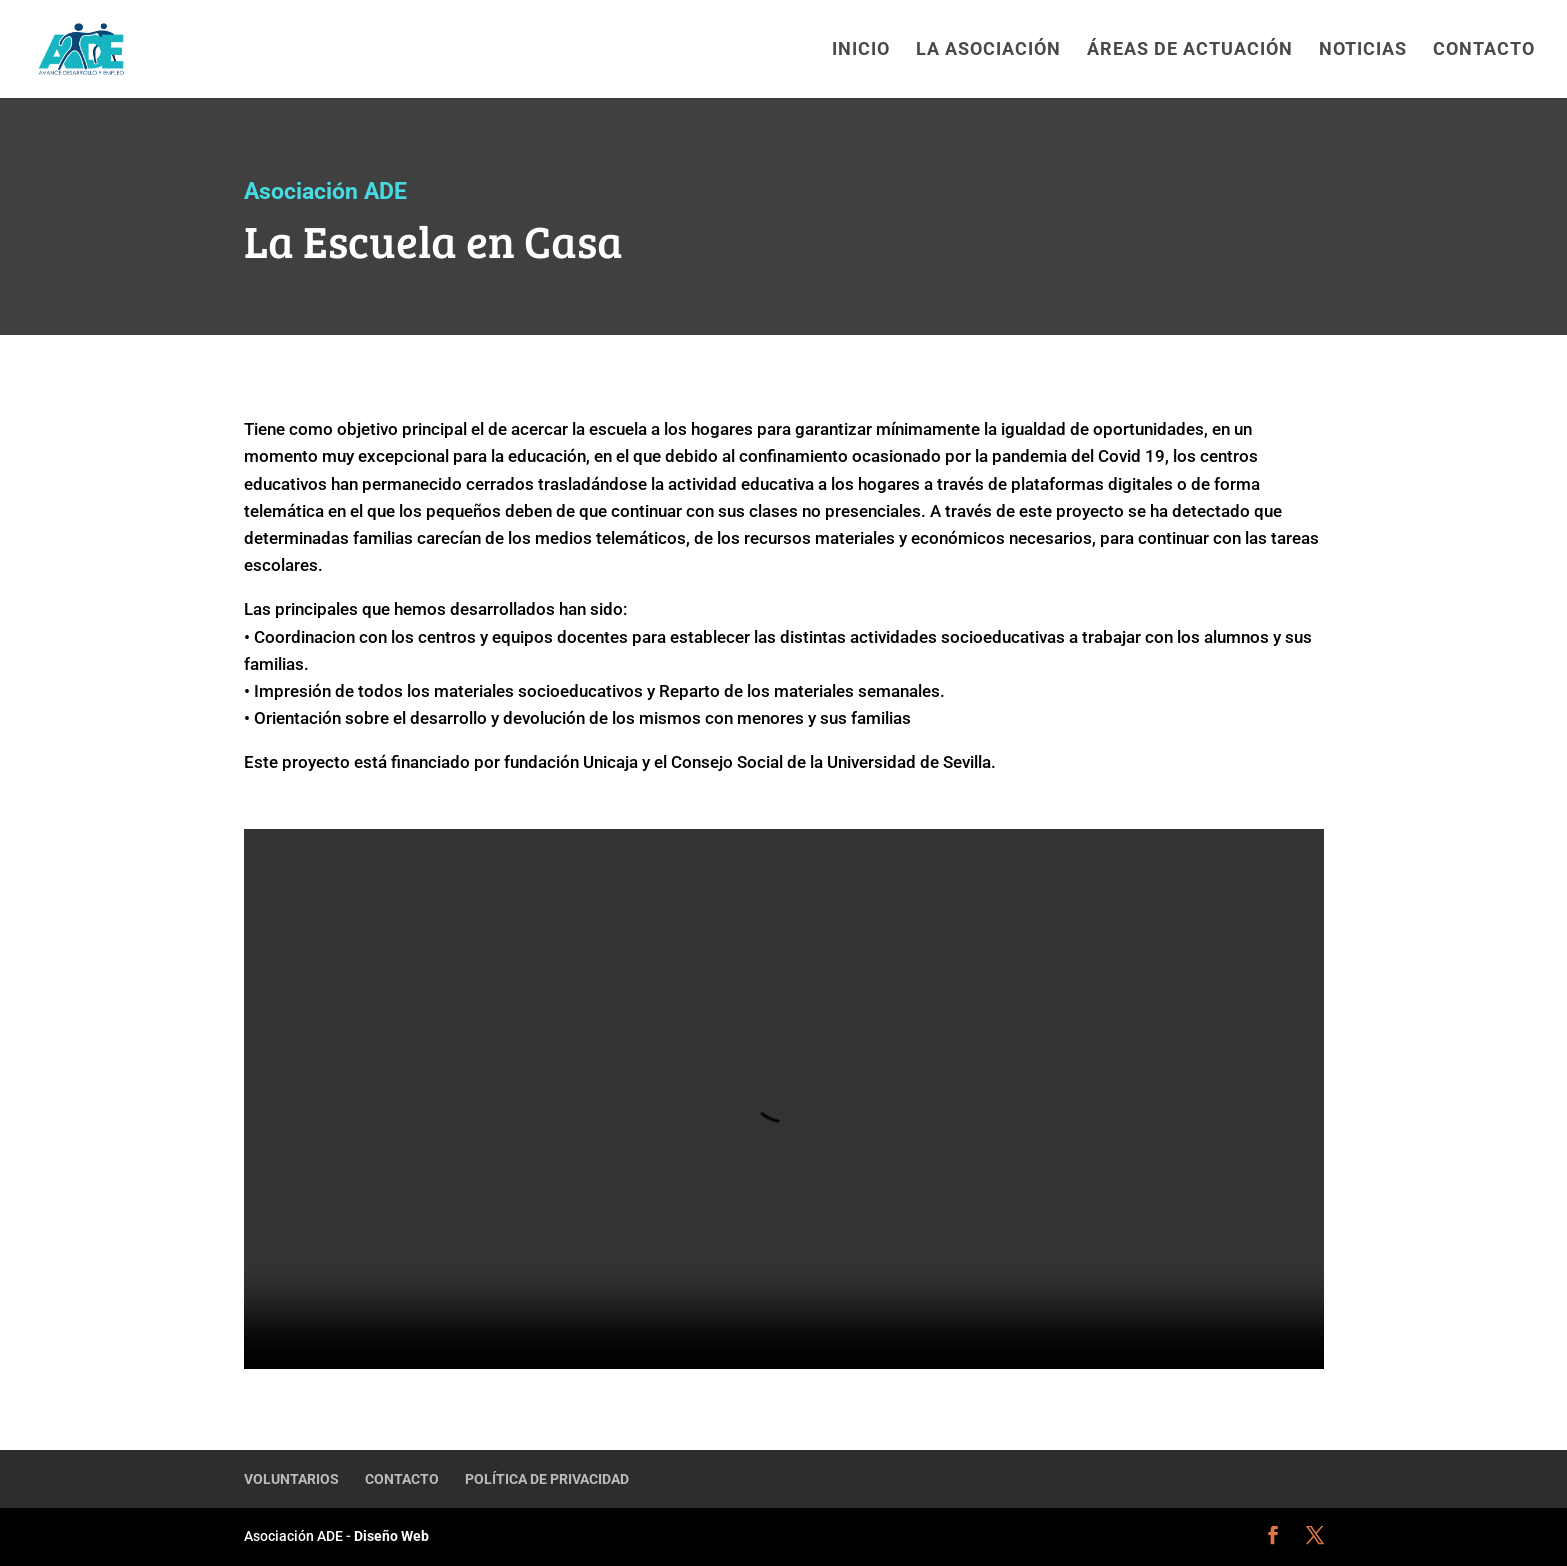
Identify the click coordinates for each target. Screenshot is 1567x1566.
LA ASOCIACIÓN (988, 50)
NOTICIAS (1363, 50)
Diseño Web (390, 1536)
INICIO (861, 50)
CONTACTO (1484, 50)
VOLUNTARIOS (291, 1479)
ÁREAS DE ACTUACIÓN (1190, 50)
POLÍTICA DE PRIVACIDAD (547, 1479)
